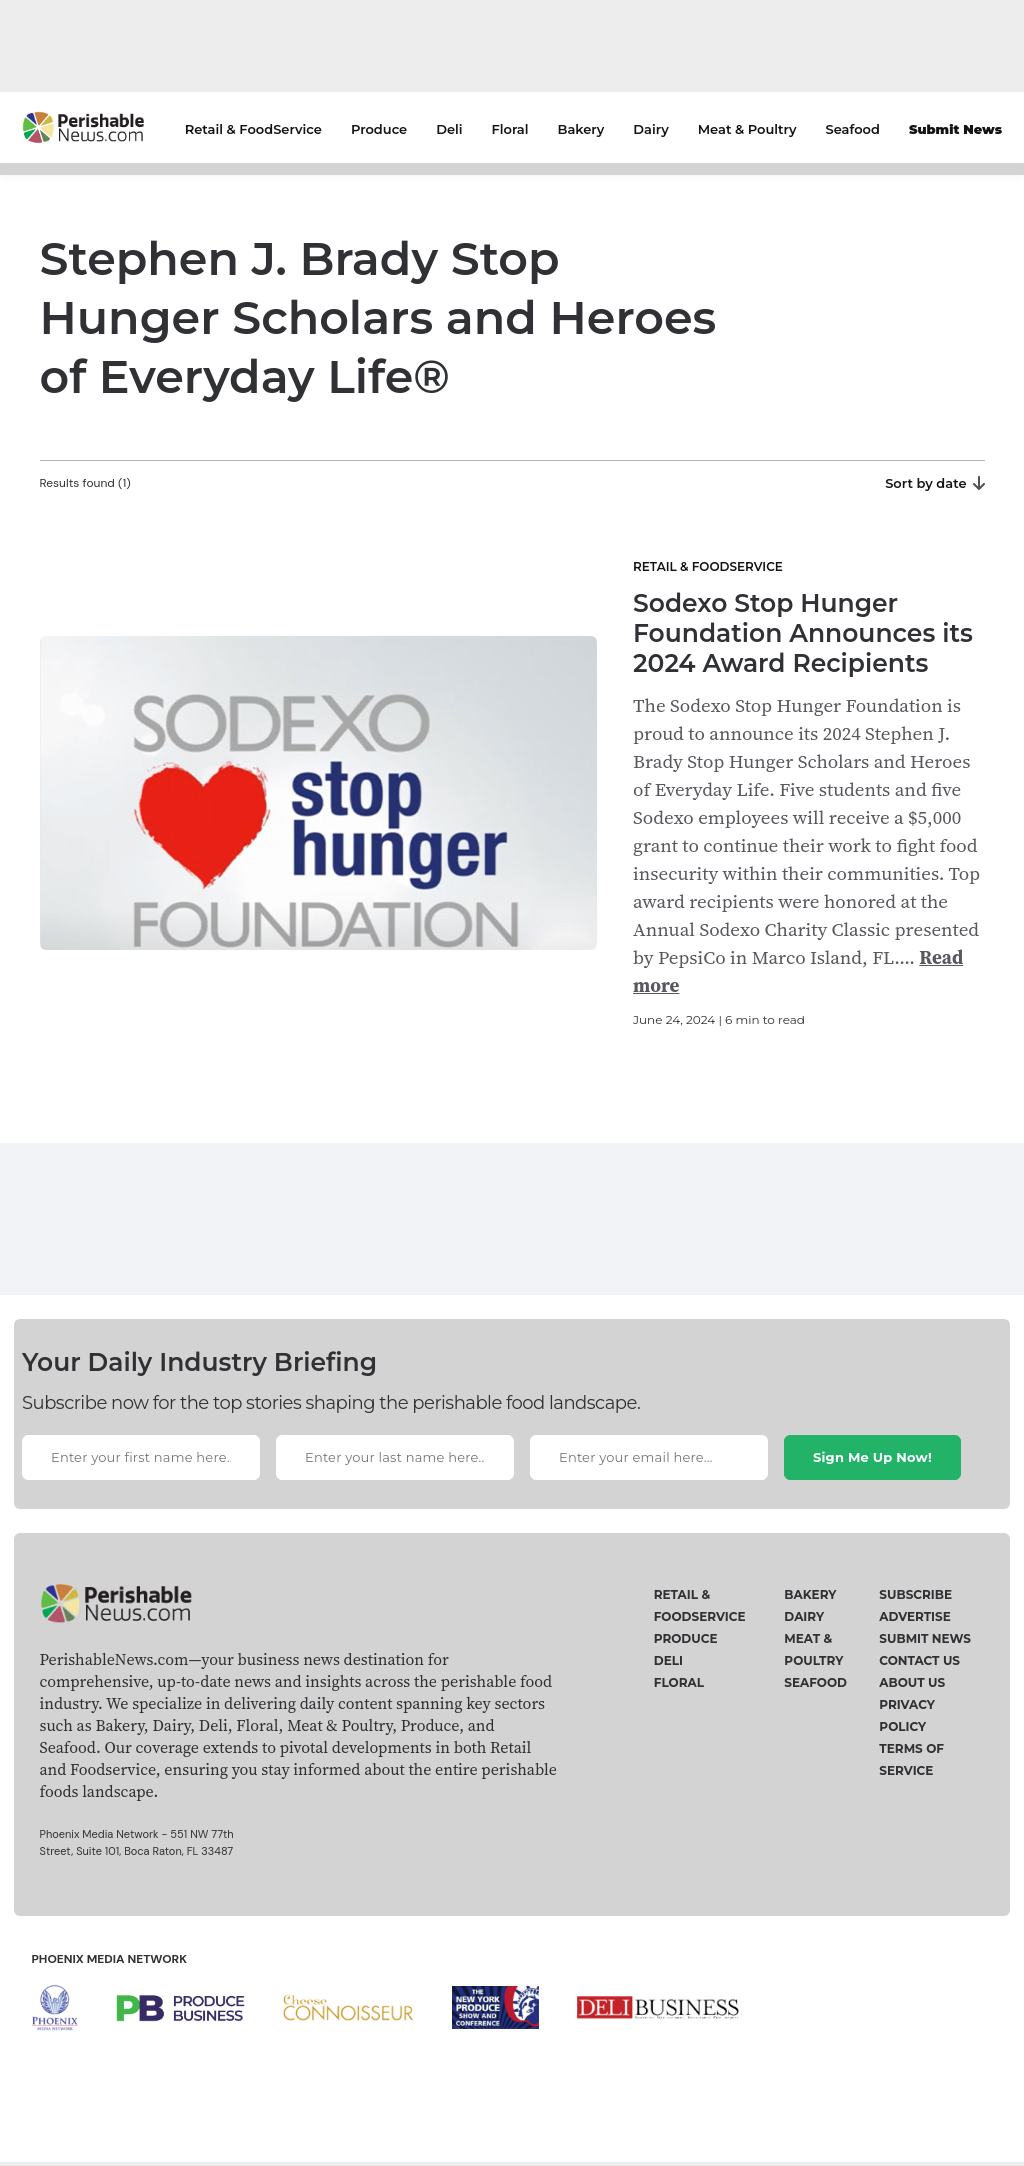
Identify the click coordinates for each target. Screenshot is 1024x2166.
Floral (510, 129)
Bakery (581, 129)
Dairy (650, 129)
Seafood (853, 129)
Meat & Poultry (747, 129)
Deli (449, 129)
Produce (379, 129)
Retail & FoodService (253, 129)
